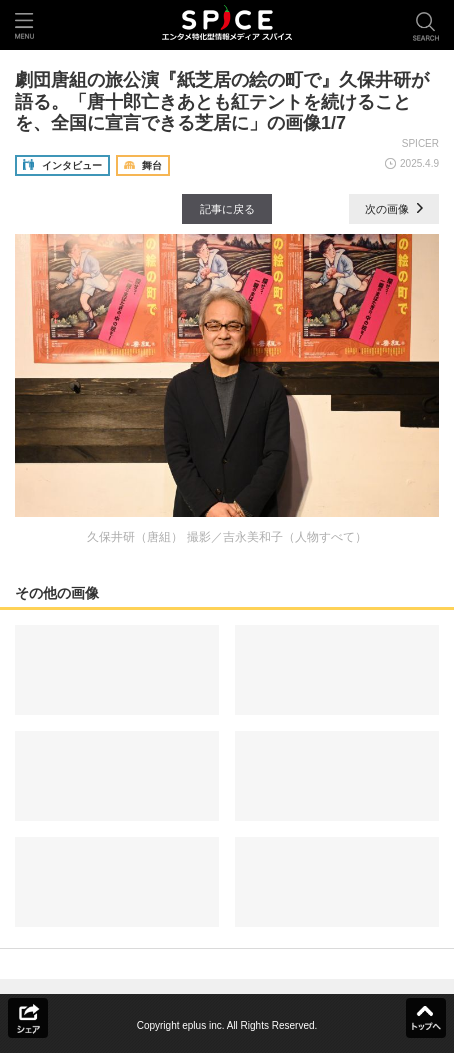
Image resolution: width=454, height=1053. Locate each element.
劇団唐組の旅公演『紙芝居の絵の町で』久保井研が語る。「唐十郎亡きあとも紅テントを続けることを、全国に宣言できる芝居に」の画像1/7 (222, 101)
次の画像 (394, 209)
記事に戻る (227, 209)
